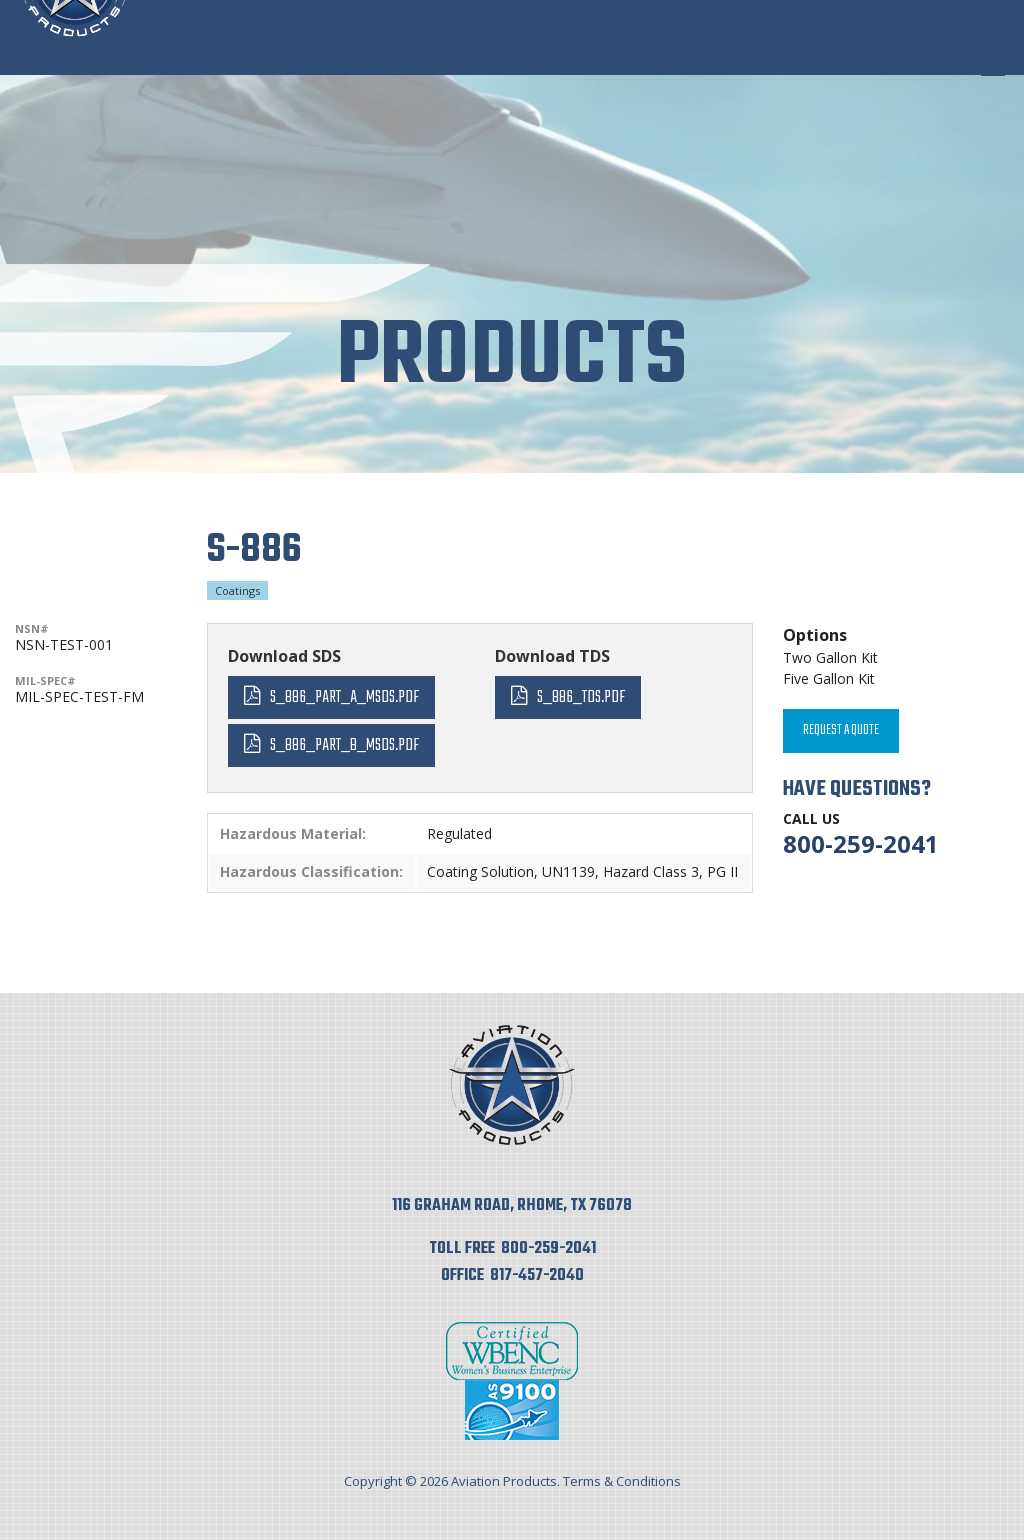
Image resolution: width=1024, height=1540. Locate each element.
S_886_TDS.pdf (581, 697)
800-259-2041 (861, 843)
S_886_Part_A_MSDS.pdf (344, 697)
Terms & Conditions (622, 1481)
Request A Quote (841, 730)
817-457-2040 (537, 1276)
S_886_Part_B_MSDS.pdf (344, 745)
